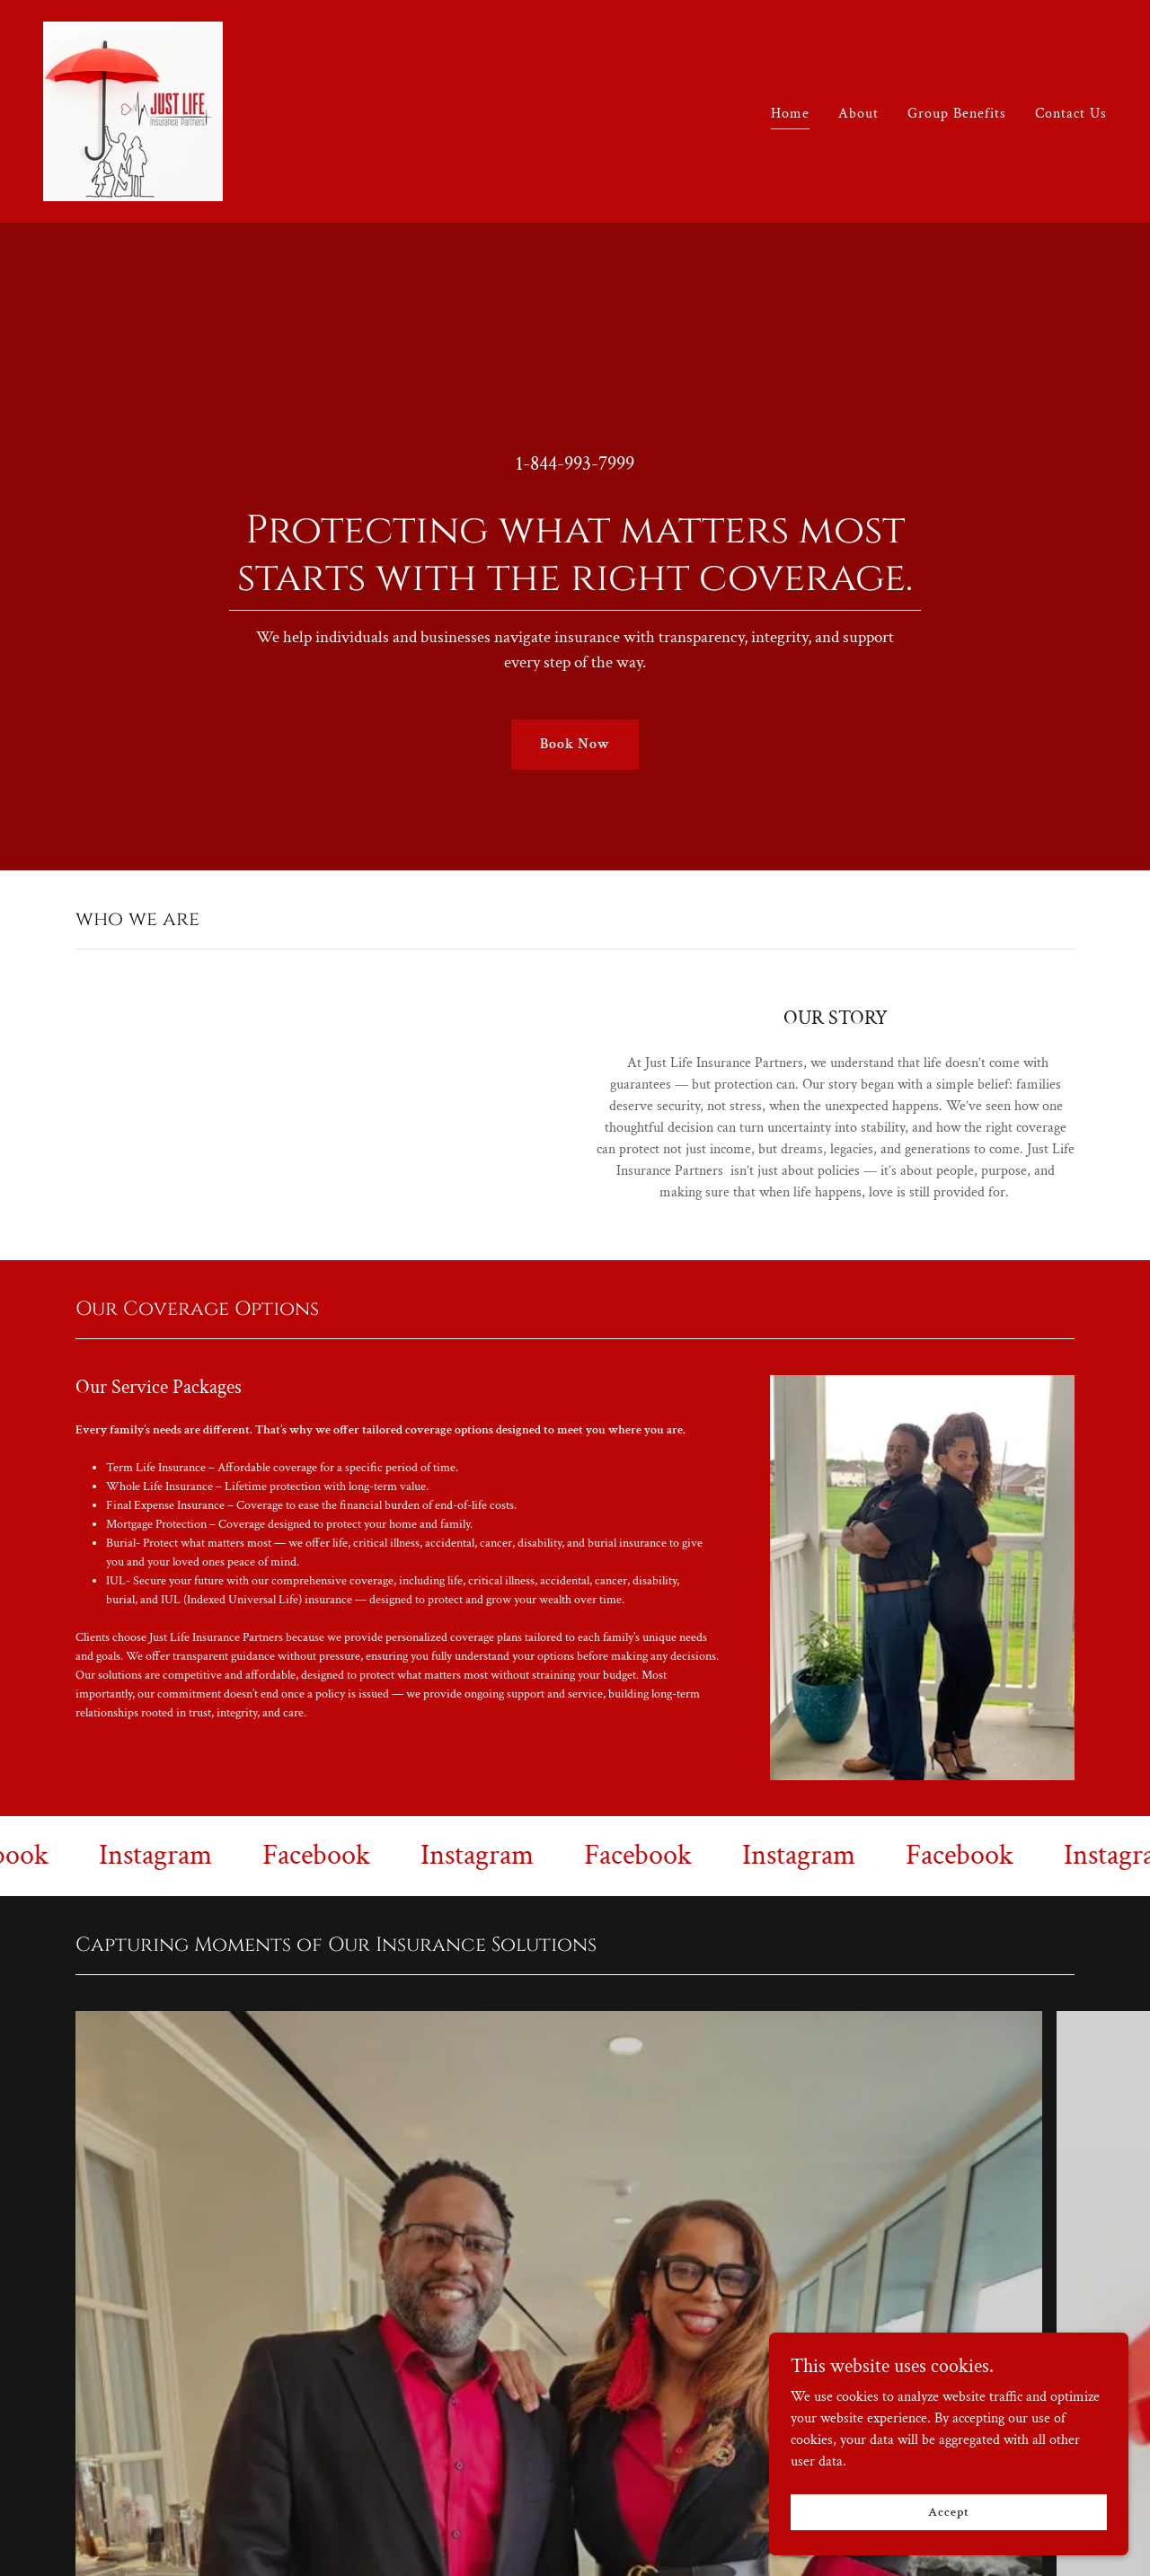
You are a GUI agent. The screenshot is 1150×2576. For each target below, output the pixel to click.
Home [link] (790, 113)
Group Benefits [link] (956, 113)
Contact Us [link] (1071, 113)
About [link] (858, 113)
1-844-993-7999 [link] (575, 464)
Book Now (575, 744)
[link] (133, 110)
